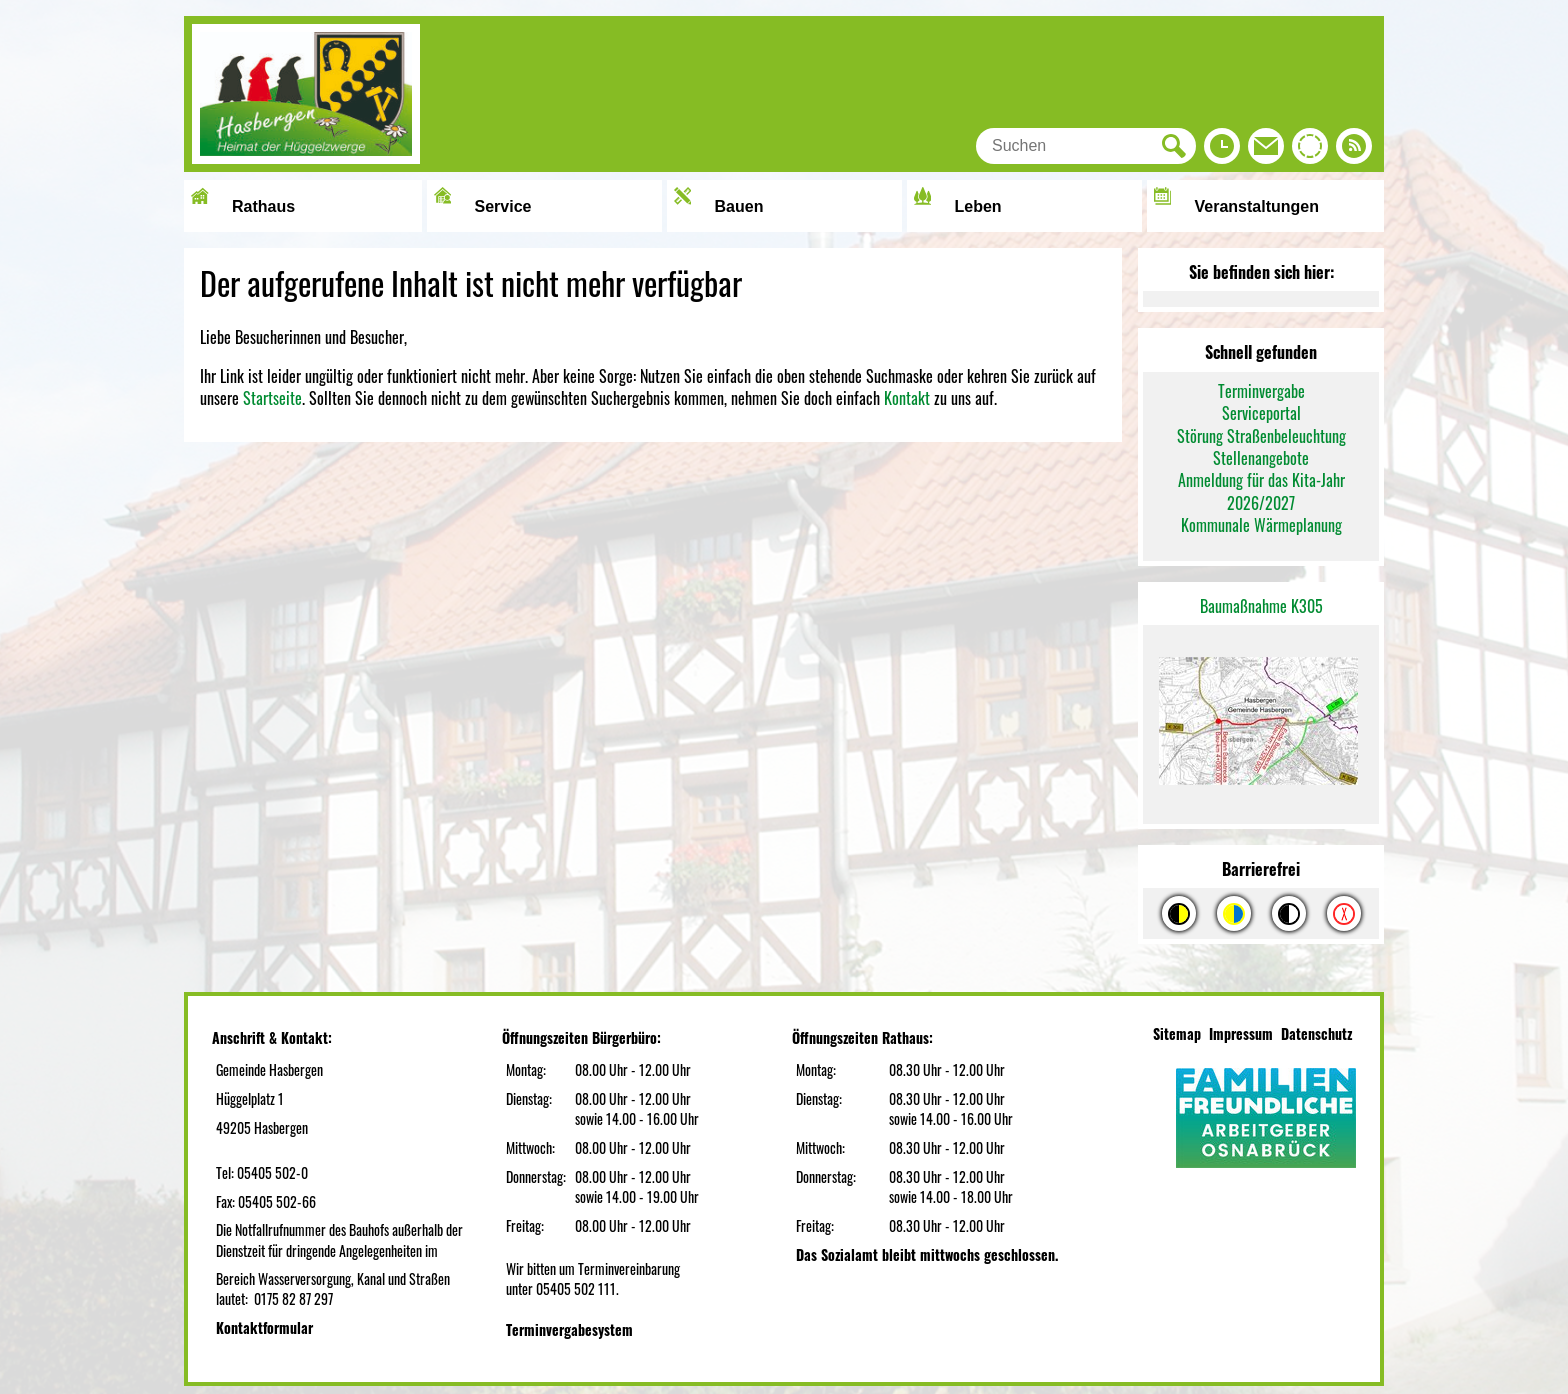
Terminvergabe (1261, 391)
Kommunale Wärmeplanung (1261, 525)
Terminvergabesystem (569, 1329)
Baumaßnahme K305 (1261, 606)
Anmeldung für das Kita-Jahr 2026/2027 (1261, 491)
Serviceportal (1261, 413)
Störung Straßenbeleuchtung (1261, 436)
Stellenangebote (1261, 458)
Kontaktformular (264, 1327)
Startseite (272, 398)
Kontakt (907, 398)
